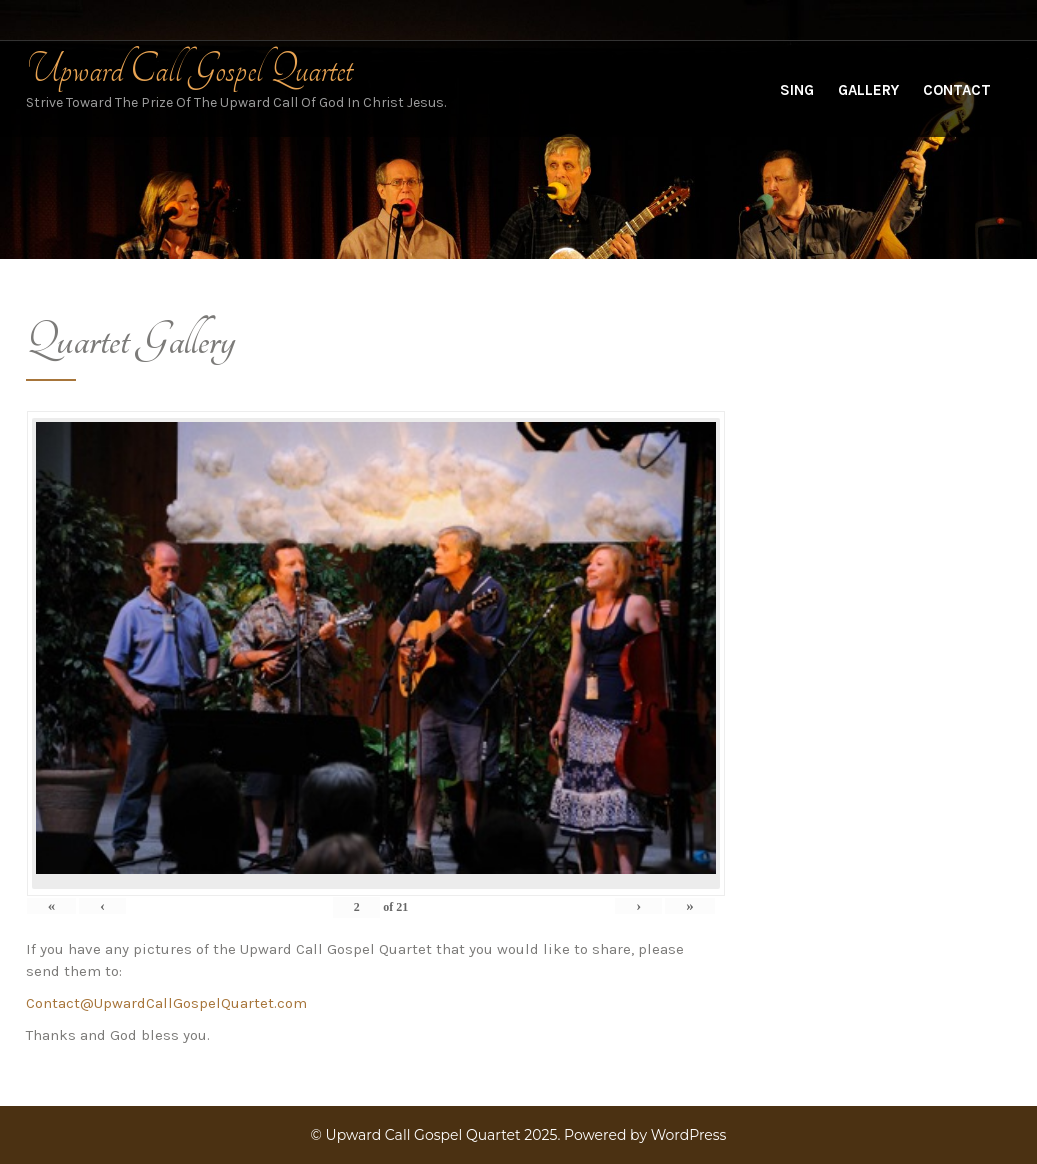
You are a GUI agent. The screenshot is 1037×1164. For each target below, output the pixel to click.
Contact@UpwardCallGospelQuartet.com (166, 1003)
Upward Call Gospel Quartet (189, 69)
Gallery (868, 90)
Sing (797, 90)
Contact (957, 90)
